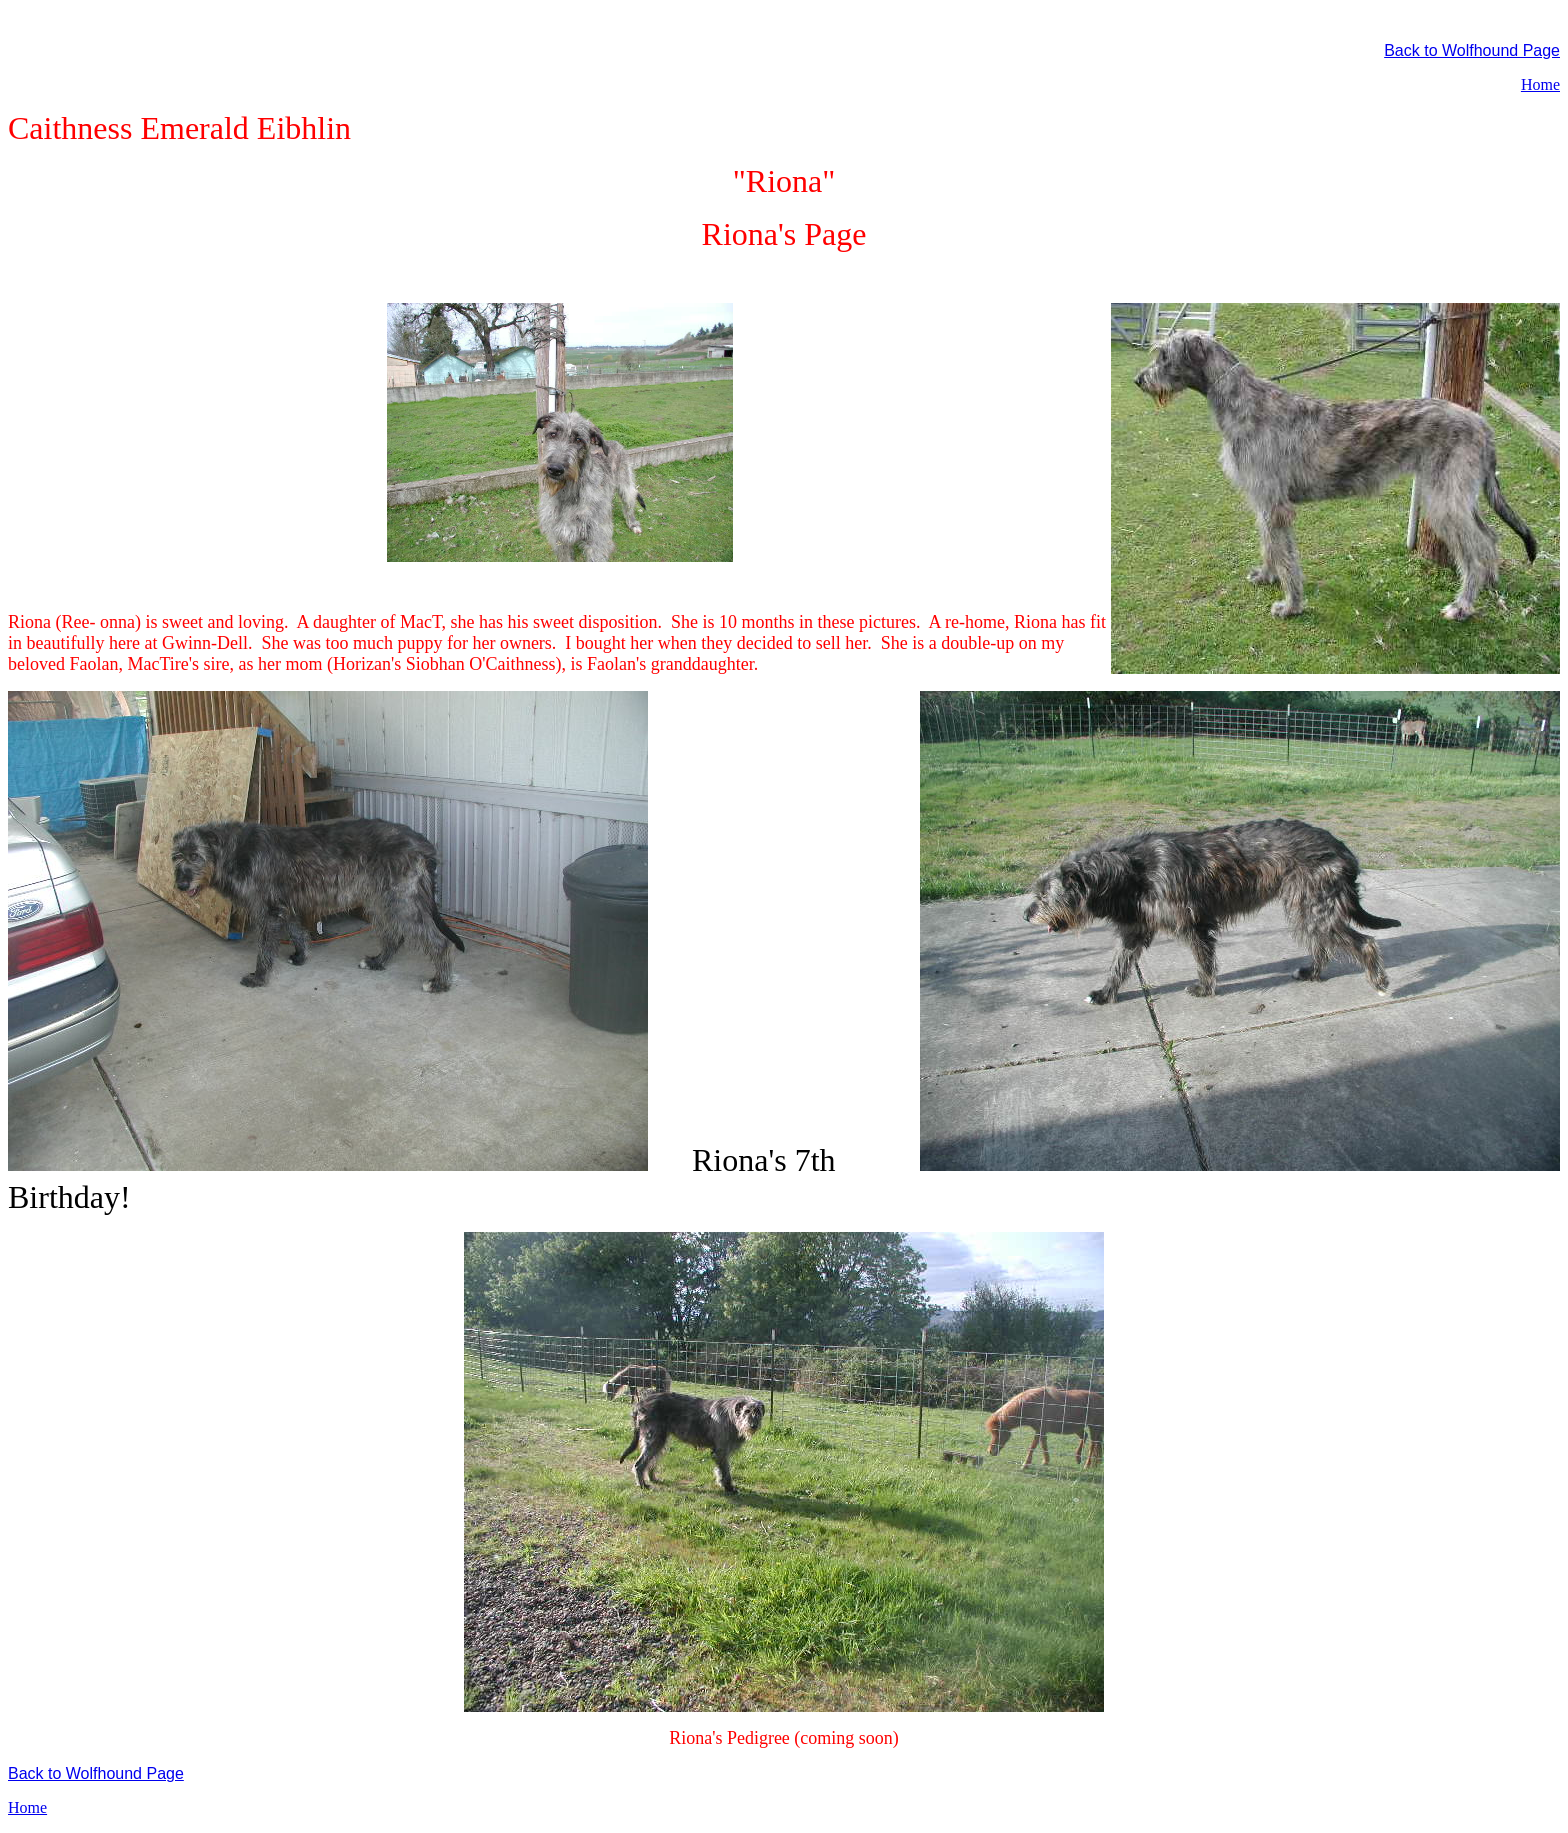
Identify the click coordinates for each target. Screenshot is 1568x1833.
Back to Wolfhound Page (1472, 50)
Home (1540, 84)
